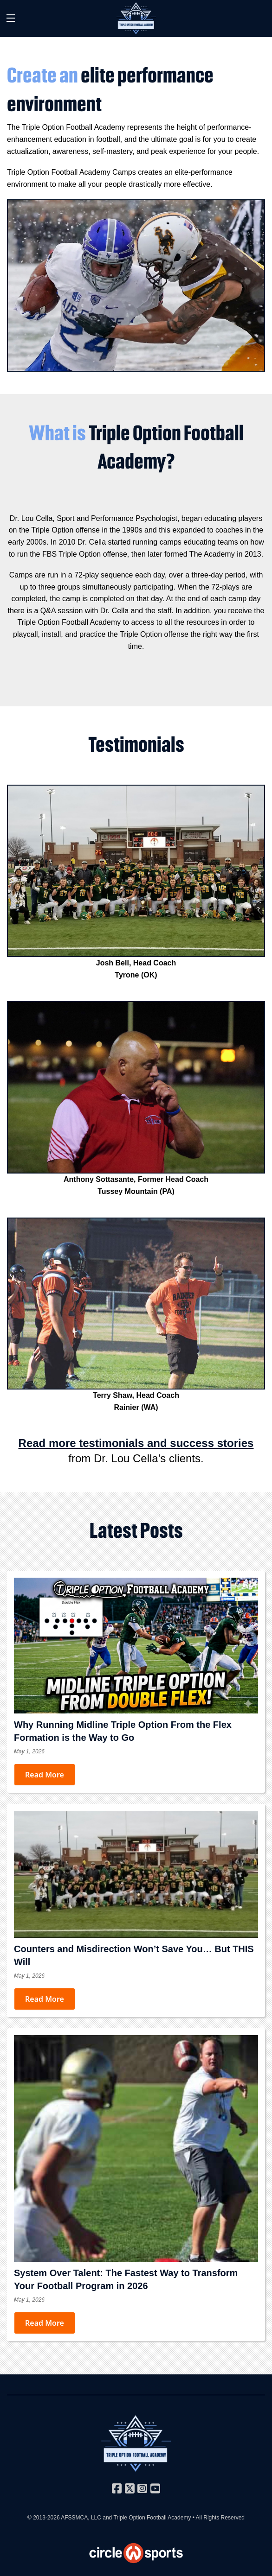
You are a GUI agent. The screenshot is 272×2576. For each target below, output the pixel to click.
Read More (44, 1774)
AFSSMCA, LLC (81, 2517)
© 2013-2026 (44, 2517)
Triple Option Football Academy (152, 2517)
